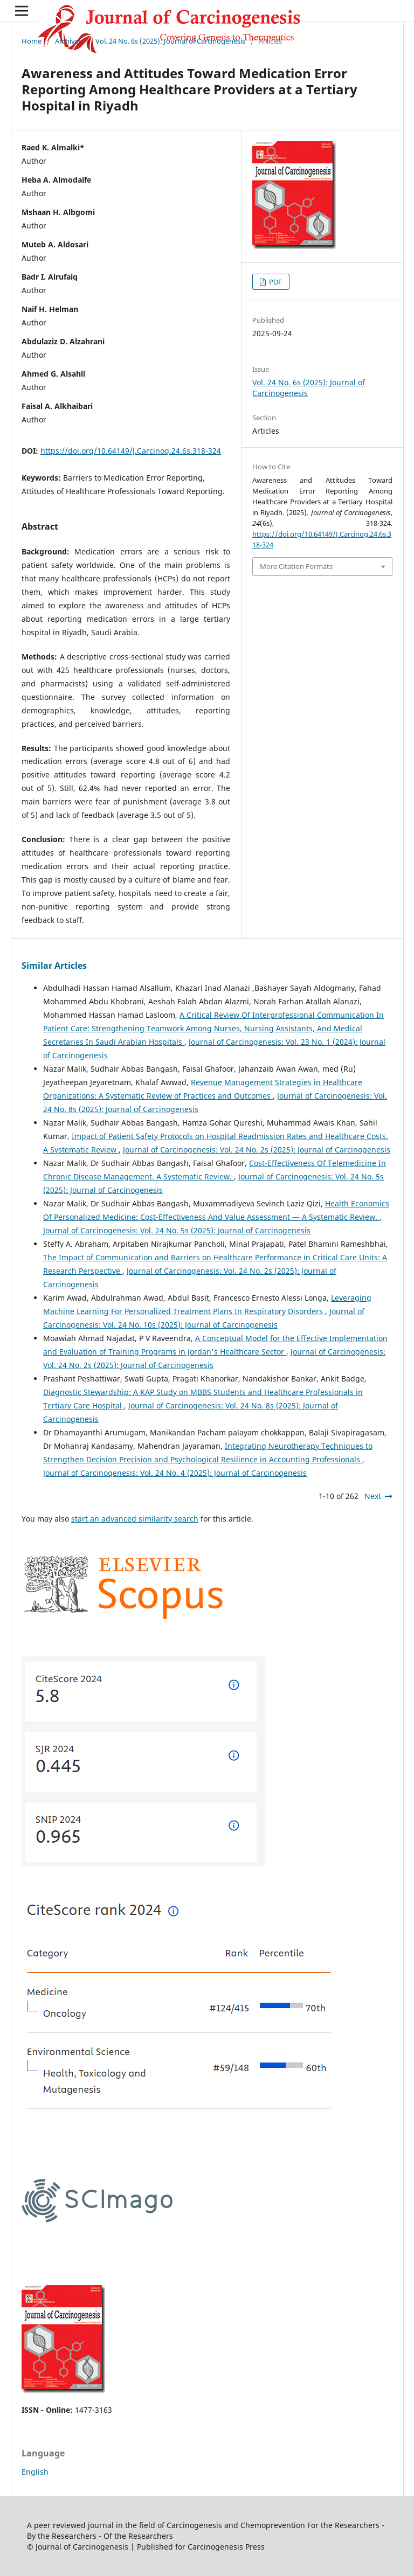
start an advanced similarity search (134, 1518)
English (35, 2472)
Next (372, 1496)
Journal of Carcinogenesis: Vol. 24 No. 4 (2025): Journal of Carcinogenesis (175, 1473)
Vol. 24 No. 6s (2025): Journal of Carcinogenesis (170, 41)
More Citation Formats (296, 566)
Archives (68, 41)
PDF (274, 282)
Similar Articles (54, 965)
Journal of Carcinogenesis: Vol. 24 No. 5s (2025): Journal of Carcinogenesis (176, 1230)
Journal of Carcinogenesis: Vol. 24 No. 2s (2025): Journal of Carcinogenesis (256, 1149)
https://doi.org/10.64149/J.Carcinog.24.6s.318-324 (130, 451)
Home (32, 41)
